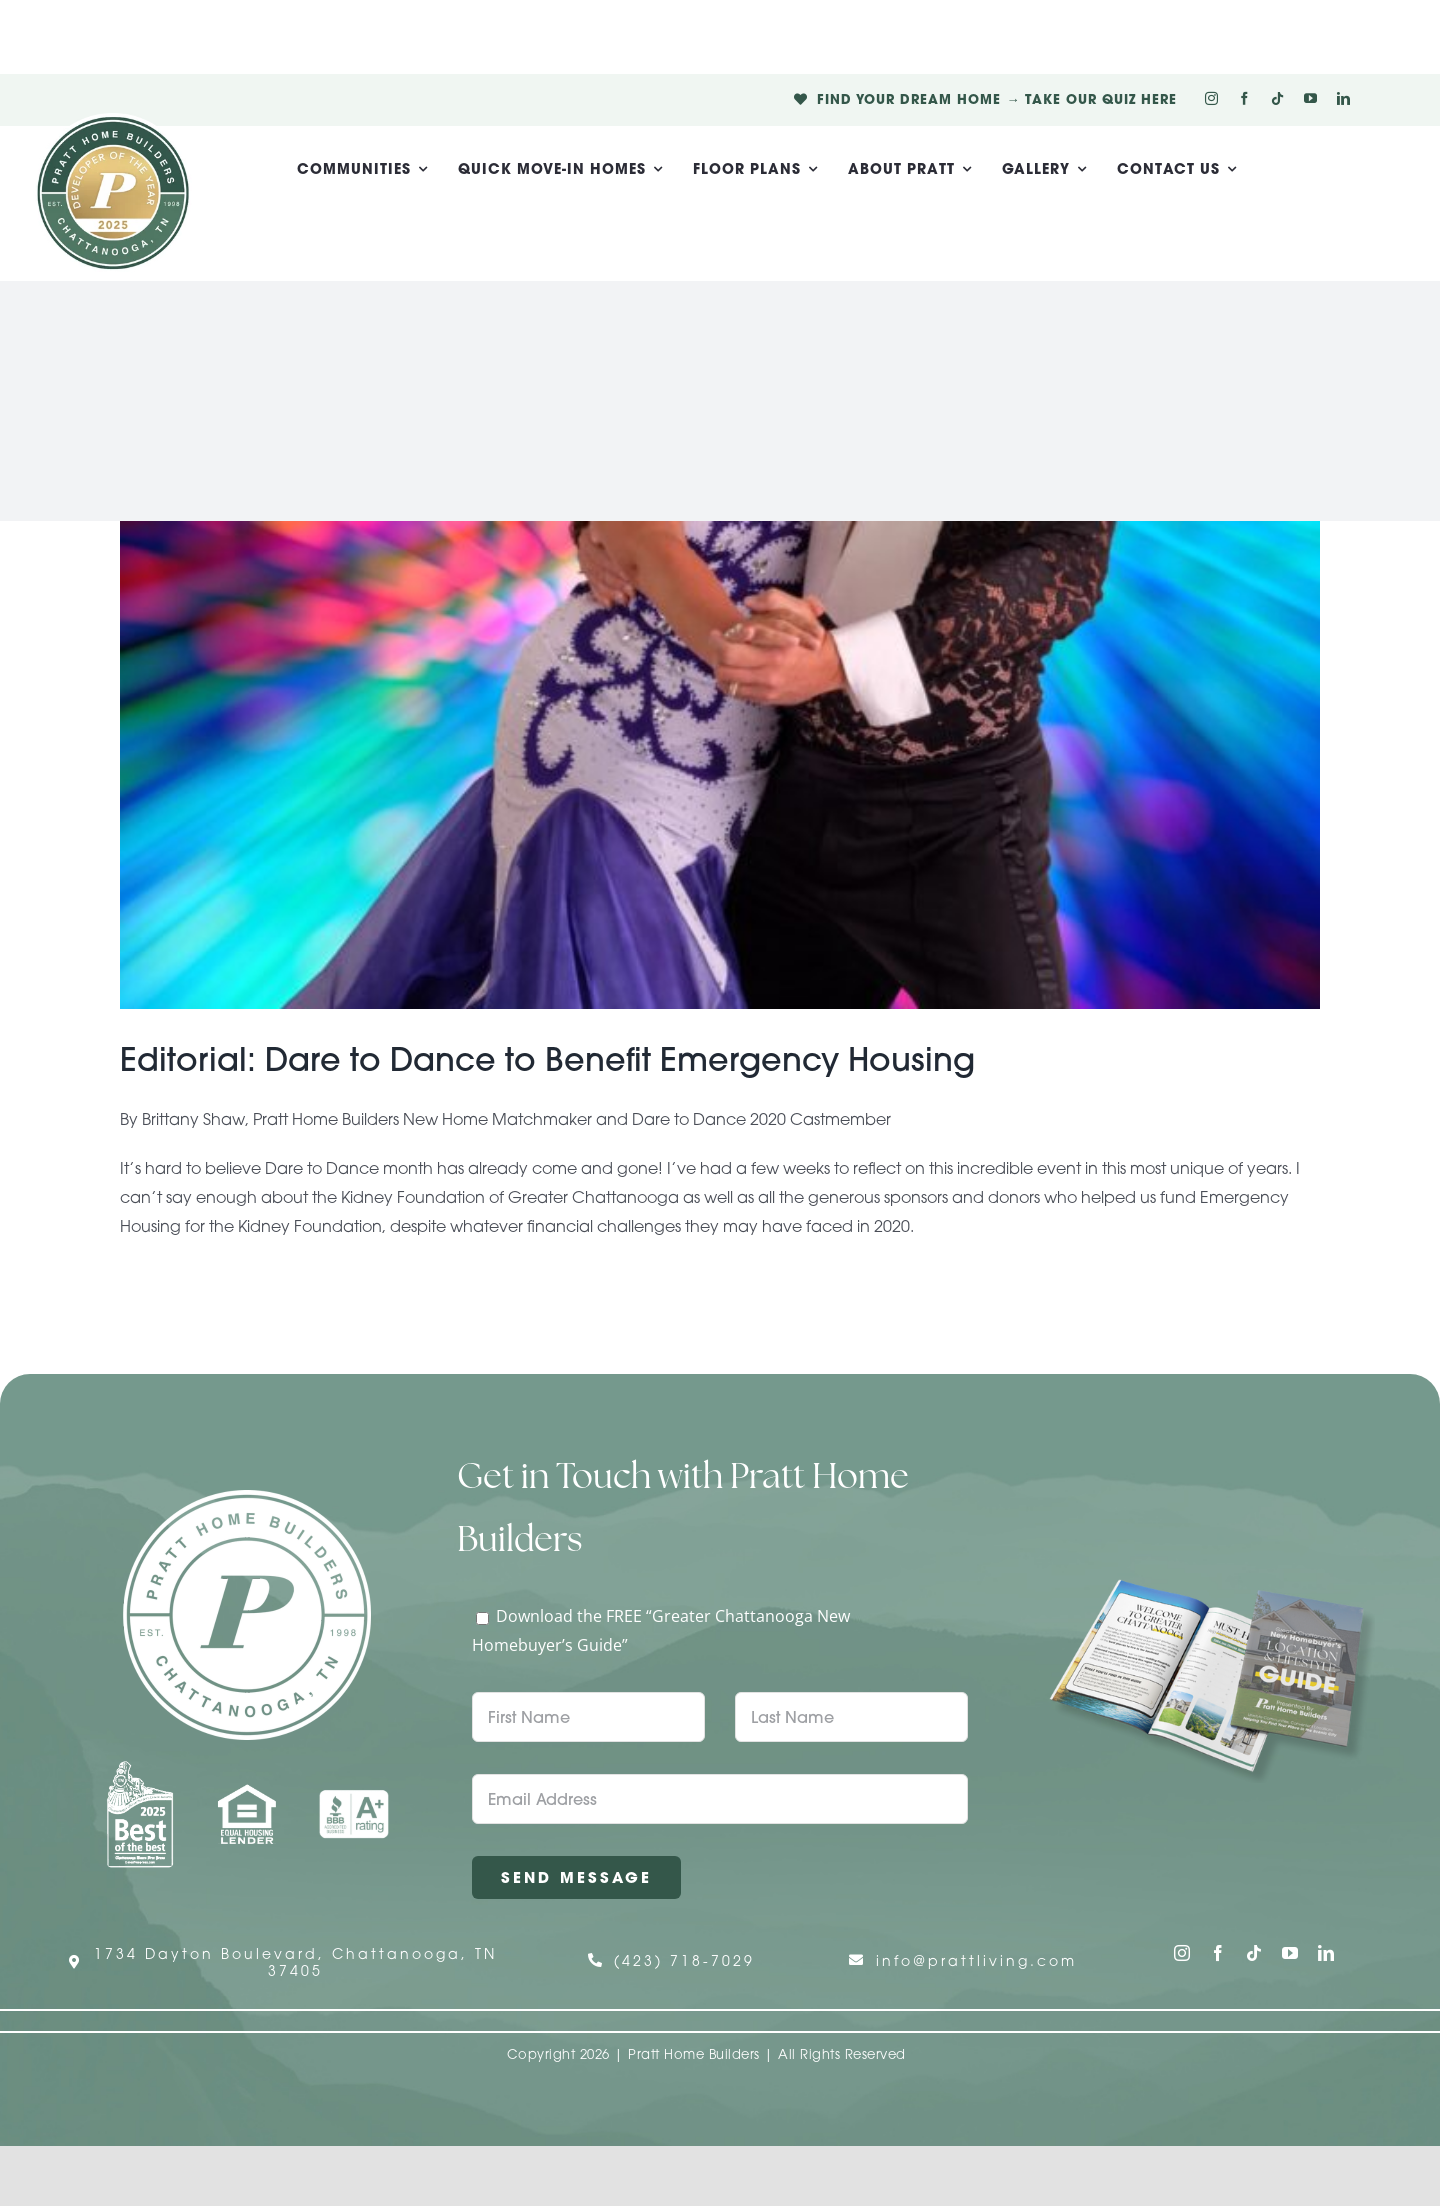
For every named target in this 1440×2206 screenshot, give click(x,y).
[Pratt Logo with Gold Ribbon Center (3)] (113, 121)
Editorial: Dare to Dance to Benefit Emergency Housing (547, 1059)
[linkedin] (1343, 98)
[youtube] (1310, 98)
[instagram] (1211, 98)
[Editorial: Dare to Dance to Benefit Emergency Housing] (720, 765)
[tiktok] (1277, 98)
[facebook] (1244, 98)
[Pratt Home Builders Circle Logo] (247, 1498)
